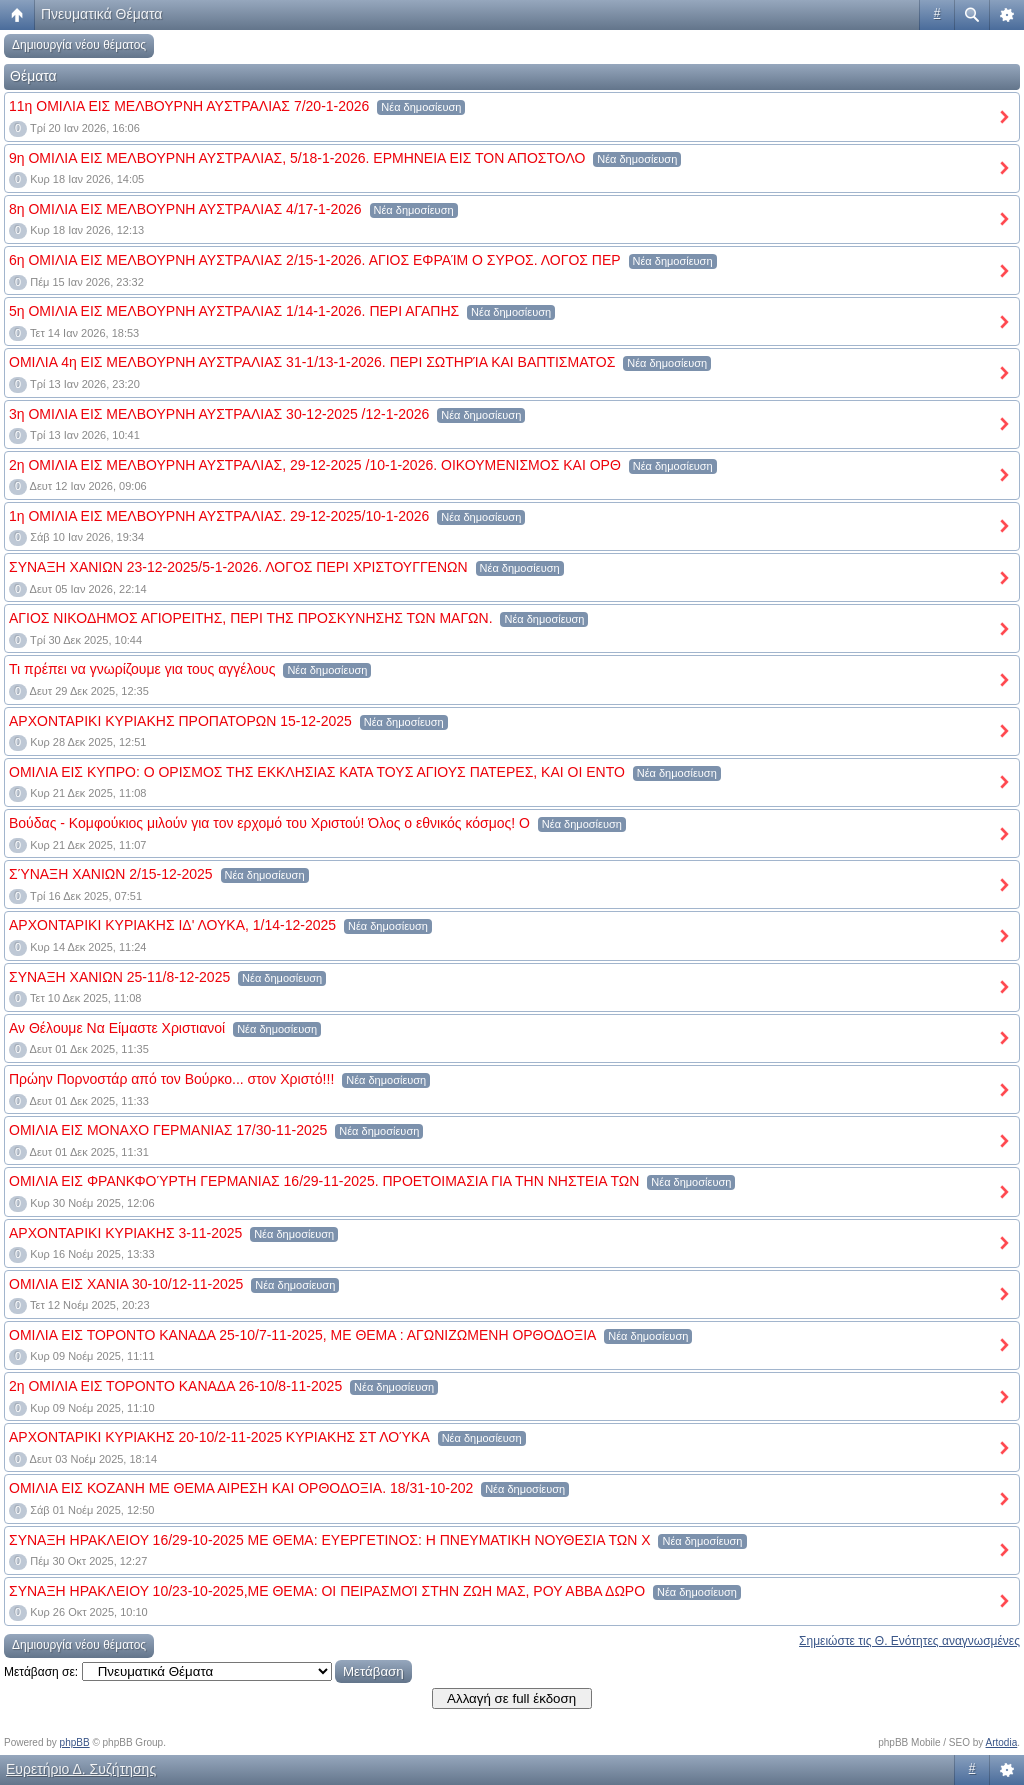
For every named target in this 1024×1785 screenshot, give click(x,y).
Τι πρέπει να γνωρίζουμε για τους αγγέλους (142, 669)
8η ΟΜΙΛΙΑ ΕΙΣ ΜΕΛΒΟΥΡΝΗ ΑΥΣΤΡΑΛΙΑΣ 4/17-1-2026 (185, 209)
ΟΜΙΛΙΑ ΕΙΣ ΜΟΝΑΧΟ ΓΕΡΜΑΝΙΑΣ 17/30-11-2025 (168, 1130)
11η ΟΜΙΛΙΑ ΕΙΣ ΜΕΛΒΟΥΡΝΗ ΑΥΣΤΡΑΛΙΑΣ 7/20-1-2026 (189, 106)
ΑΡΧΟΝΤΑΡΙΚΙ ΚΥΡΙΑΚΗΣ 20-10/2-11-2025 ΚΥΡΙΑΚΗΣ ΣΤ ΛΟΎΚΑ (219, 1437)
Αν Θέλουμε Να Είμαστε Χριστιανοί (117, 1028)
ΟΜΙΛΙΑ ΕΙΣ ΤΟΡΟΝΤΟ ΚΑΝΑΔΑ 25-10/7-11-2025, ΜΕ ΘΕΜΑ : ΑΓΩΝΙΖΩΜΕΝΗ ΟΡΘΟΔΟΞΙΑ (302, 1335)
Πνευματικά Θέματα (101, 14)
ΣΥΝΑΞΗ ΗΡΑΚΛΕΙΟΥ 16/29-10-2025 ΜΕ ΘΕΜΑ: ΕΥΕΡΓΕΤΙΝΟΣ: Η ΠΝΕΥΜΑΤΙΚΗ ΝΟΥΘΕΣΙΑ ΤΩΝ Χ (330, 1540)
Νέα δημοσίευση (421, 107)
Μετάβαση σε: (41, 1672)
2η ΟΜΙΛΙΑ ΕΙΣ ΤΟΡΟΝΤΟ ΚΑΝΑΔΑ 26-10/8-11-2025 (175, 1386)
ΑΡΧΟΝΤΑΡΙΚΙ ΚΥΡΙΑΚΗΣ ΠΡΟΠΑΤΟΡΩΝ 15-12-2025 (180, 721)
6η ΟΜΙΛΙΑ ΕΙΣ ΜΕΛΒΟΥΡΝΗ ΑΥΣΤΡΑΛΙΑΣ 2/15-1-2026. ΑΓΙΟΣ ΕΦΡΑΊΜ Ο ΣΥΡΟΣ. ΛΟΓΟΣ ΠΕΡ (315, 260)
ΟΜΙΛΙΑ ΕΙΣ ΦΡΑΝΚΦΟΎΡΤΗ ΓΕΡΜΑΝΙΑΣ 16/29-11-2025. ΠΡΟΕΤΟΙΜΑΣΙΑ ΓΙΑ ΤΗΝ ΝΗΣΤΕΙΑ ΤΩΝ (324, 1181)
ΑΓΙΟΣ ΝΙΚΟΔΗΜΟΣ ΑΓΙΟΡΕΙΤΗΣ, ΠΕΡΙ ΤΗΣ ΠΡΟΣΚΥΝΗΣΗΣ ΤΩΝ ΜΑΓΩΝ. (251, 618)
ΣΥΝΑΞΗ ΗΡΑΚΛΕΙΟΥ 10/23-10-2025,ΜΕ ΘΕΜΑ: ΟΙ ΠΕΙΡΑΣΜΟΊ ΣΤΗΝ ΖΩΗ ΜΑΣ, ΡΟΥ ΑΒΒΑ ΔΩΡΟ (327, 1591)
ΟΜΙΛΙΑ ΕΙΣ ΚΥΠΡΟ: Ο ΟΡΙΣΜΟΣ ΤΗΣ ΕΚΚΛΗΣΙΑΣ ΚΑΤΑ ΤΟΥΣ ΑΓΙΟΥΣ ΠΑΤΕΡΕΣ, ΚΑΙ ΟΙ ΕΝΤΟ (317, 772)
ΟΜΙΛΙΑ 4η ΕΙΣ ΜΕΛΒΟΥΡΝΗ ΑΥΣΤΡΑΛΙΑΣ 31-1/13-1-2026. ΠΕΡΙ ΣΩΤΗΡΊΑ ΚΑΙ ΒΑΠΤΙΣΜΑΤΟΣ (312, 362)
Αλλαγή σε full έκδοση (511, 1698)
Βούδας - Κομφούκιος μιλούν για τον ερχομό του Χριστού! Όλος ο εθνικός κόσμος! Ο (269, 823)
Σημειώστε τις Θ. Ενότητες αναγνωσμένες (909, 1641)
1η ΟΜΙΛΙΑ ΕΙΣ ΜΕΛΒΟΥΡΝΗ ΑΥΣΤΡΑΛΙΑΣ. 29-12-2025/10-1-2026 (219, 516)
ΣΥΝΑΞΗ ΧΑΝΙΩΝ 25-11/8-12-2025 (119, 977)
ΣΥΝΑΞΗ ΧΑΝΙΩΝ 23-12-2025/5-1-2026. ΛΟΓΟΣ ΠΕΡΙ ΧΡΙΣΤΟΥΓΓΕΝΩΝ (238, 567)
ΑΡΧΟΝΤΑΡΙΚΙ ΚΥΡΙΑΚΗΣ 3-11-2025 (125, 1233)
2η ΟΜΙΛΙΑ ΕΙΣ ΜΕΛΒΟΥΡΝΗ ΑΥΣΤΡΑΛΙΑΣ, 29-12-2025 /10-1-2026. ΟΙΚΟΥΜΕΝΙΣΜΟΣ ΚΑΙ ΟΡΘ (315, 465)
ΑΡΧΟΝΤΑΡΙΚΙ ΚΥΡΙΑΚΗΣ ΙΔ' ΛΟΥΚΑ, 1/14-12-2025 (172, 925)
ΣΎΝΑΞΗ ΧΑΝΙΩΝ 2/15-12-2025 (111, 874)
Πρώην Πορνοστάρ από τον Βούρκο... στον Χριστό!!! (171, 1079)
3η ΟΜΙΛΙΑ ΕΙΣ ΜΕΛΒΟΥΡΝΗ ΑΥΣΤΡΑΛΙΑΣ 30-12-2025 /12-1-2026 (219, 414)
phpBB (75, 1742)
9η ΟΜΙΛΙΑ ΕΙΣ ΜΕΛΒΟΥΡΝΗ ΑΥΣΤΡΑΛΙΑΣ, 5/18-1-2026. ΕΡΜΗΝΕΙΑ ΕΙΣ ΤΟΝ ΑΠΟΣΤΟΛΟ (297, 158)
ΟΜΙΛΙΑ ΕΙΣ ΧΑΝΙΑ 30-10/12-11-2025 (126, 1284)
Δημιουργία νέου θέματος (79, 45)
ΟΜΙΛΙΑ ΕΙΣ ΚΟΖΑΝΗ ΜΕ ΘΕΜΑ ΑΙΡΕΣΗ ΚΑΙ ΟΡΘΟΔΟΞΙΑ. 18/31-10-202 (241, 1488)
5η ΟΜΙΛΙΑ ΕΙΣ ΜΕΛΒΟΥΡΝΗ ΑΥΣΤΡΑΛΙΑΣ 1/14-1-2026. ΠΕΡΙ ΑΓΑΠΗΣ (234, 311)
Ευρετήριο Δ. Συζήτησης (81, 1769)
